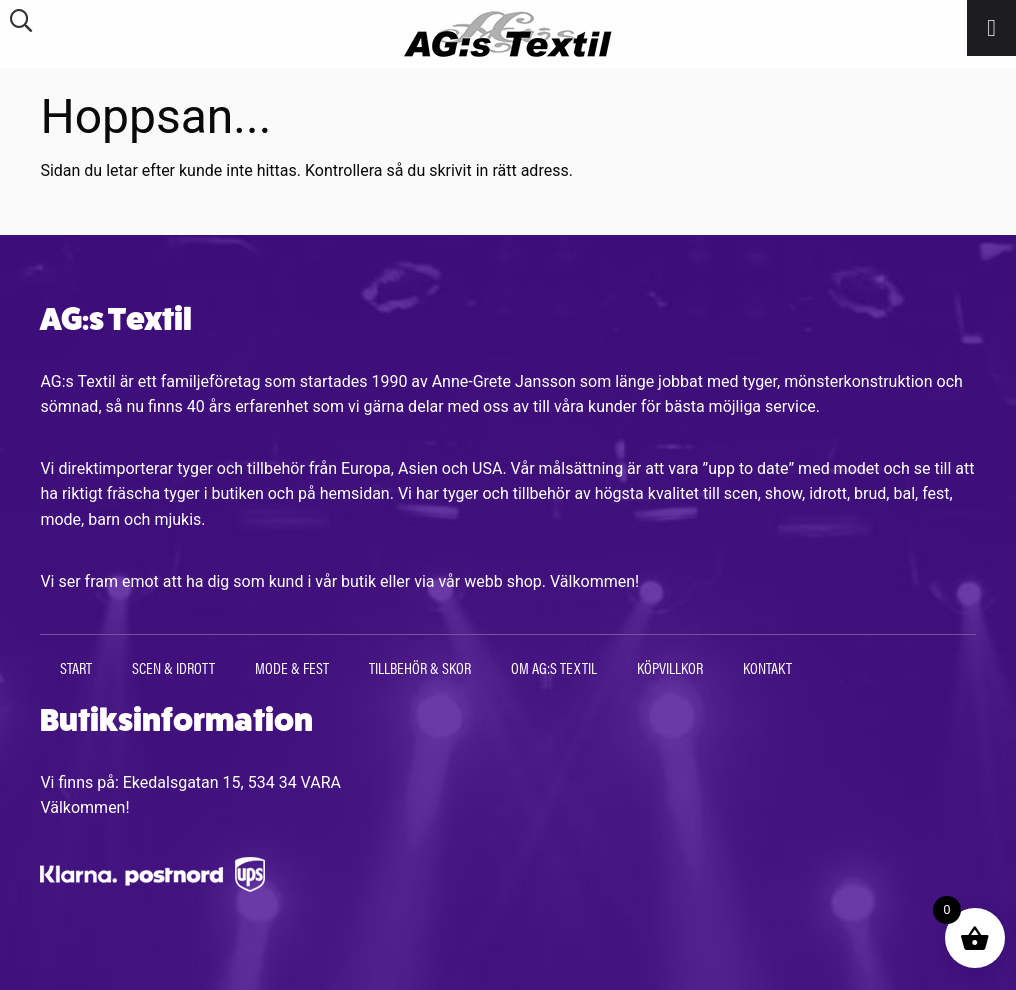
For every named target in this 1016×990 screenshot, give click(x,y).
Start (76, 667)
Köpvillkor (670, 667)
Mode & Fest (292, 667)
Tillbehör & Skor (420, 667)
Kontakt (767, 667)
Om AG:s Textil (554, 667)
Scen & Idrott (173, 667)
